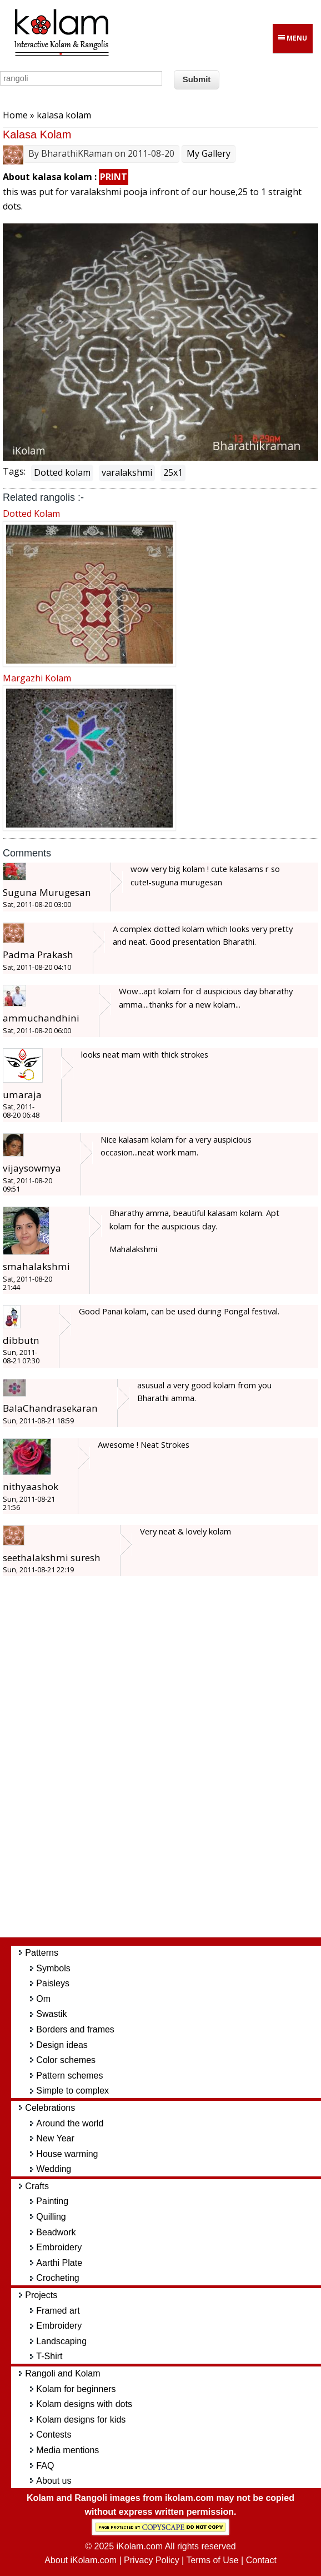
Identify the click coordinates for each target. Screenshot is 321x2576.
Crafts (37, 2186)
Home (15, 115)
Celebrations (50, 2107)
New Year (55, 2138)
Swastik (51, 2014)
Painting (52, 2201)
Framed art (57, 2310)
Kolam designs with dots (84, 2404)
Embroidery (59, 2247)
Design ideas (62, 2045)
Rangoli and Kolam (62, 2373)
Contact (261, 2560)
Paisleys (52, 1983)
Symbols (53, 1968)
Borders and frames (75, 2029)
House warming (67, 2154)
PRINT (113, 177)
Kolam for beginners (76, 2389)
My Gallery (208, 153)
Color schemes (66, 2060)
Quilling (51, 2216)
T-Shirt (49, 2356)
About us (53, 2480)
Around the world (69, 2123)
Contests (53, 2434)
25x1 (173, 472)
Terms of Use (212, 2560)
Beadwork (56, 2232)
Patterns (41, 1952)
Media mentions (67, 2450)
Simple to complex (72, 2090)
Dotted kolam (62, 472)
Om (43, 1999)
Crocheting (57, 2278)
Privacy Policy (151, 2560)
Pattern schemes (69, 2075)
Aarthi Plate (59, 2263)
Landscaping (61, 2341)
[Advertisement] (171, 1763)
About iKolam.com (80, 2560)
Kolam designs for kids (81, 2419)
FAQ (45, 2465)
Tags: (14, 471)
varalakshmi (127, 472)
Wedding (53, 2169)
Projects (41, 2295)
